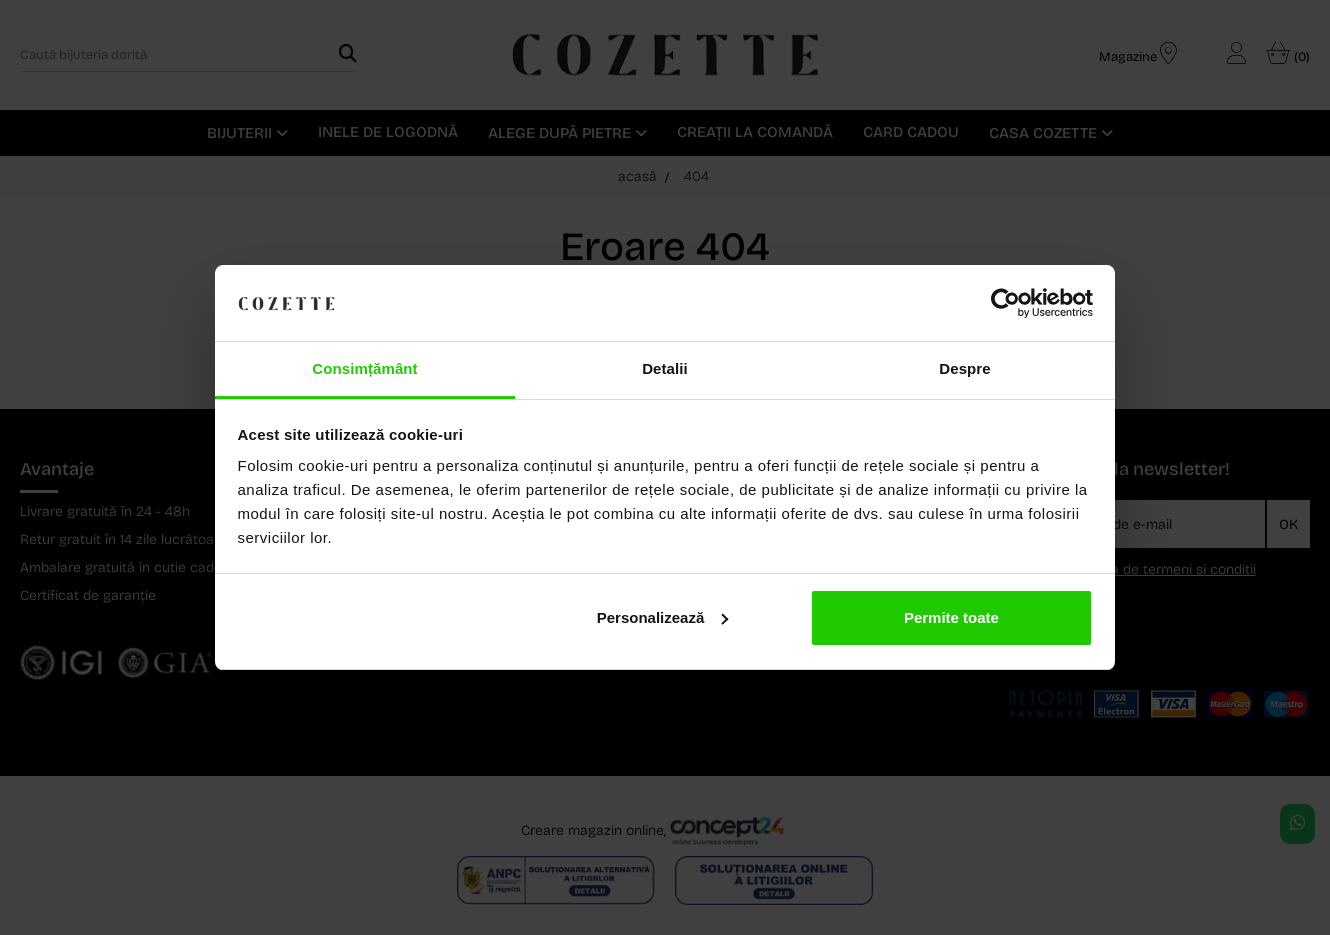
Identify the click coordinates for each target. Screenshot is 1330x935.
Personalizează (663, 617)
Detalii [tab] (665, 368)
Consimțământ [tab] (364, 368)
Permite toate (951, 617)
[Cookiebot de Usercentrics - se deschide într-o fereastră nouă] (1005, 303)
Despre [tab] (964, 368)
